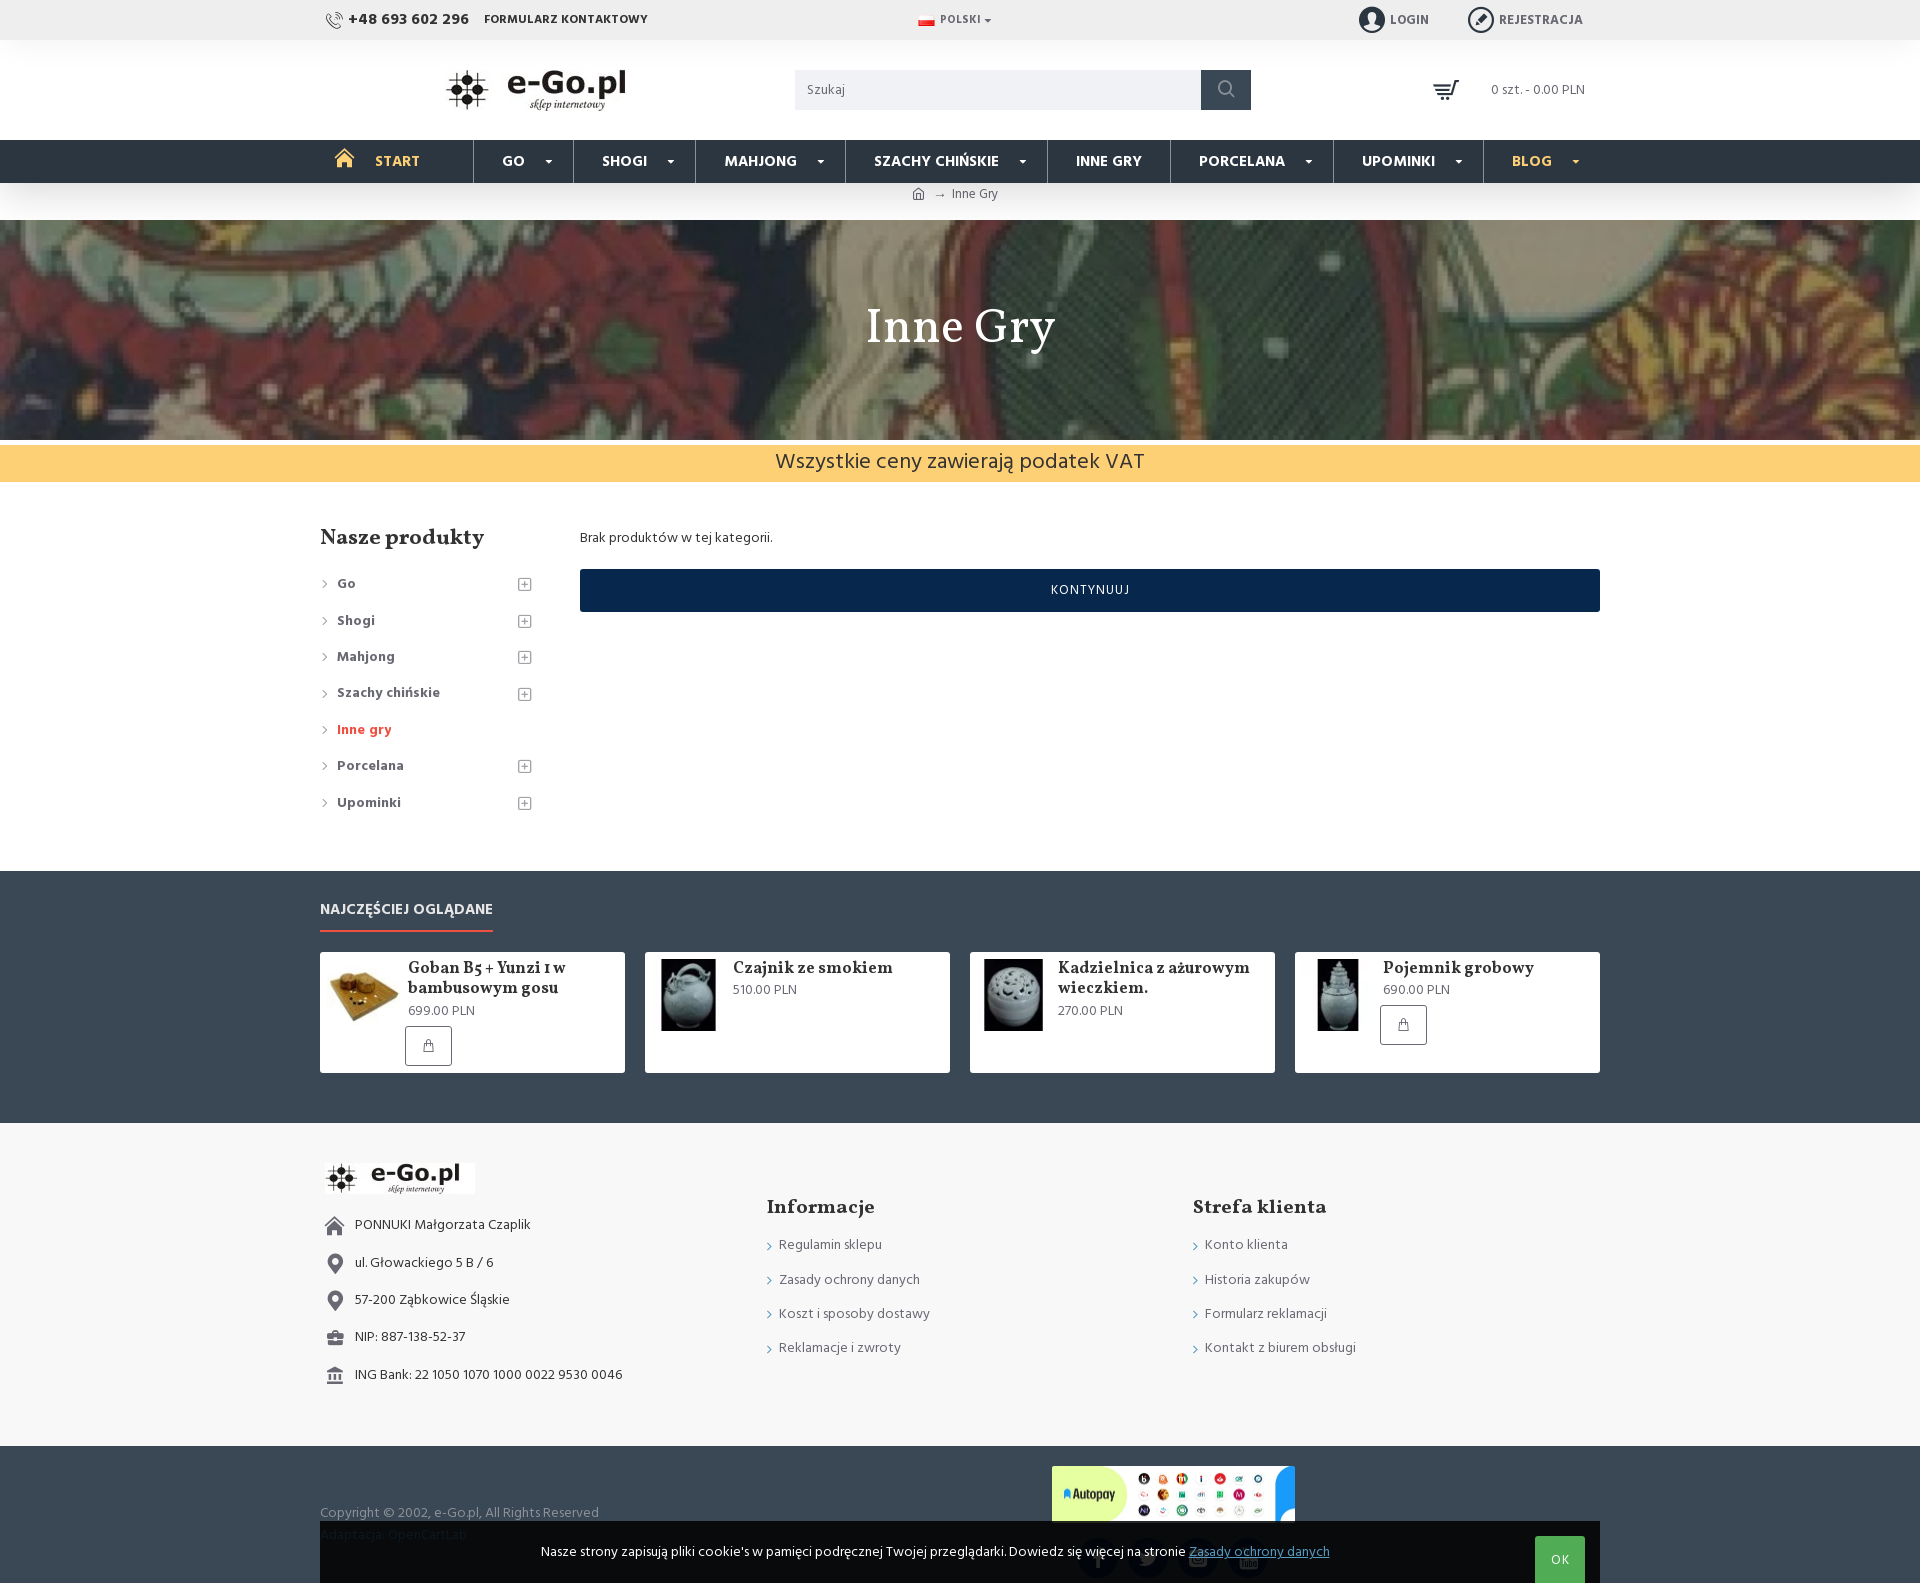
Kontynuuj (1090, 590)
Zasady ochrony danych (1259, 1552)
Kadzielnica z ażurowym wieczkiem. (1154, 980)
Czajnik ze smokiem (813, 969)
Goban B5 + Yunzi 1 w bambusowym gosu (487, 980)
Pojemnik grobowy (1458, 969)
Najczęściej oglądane (406, 910)
